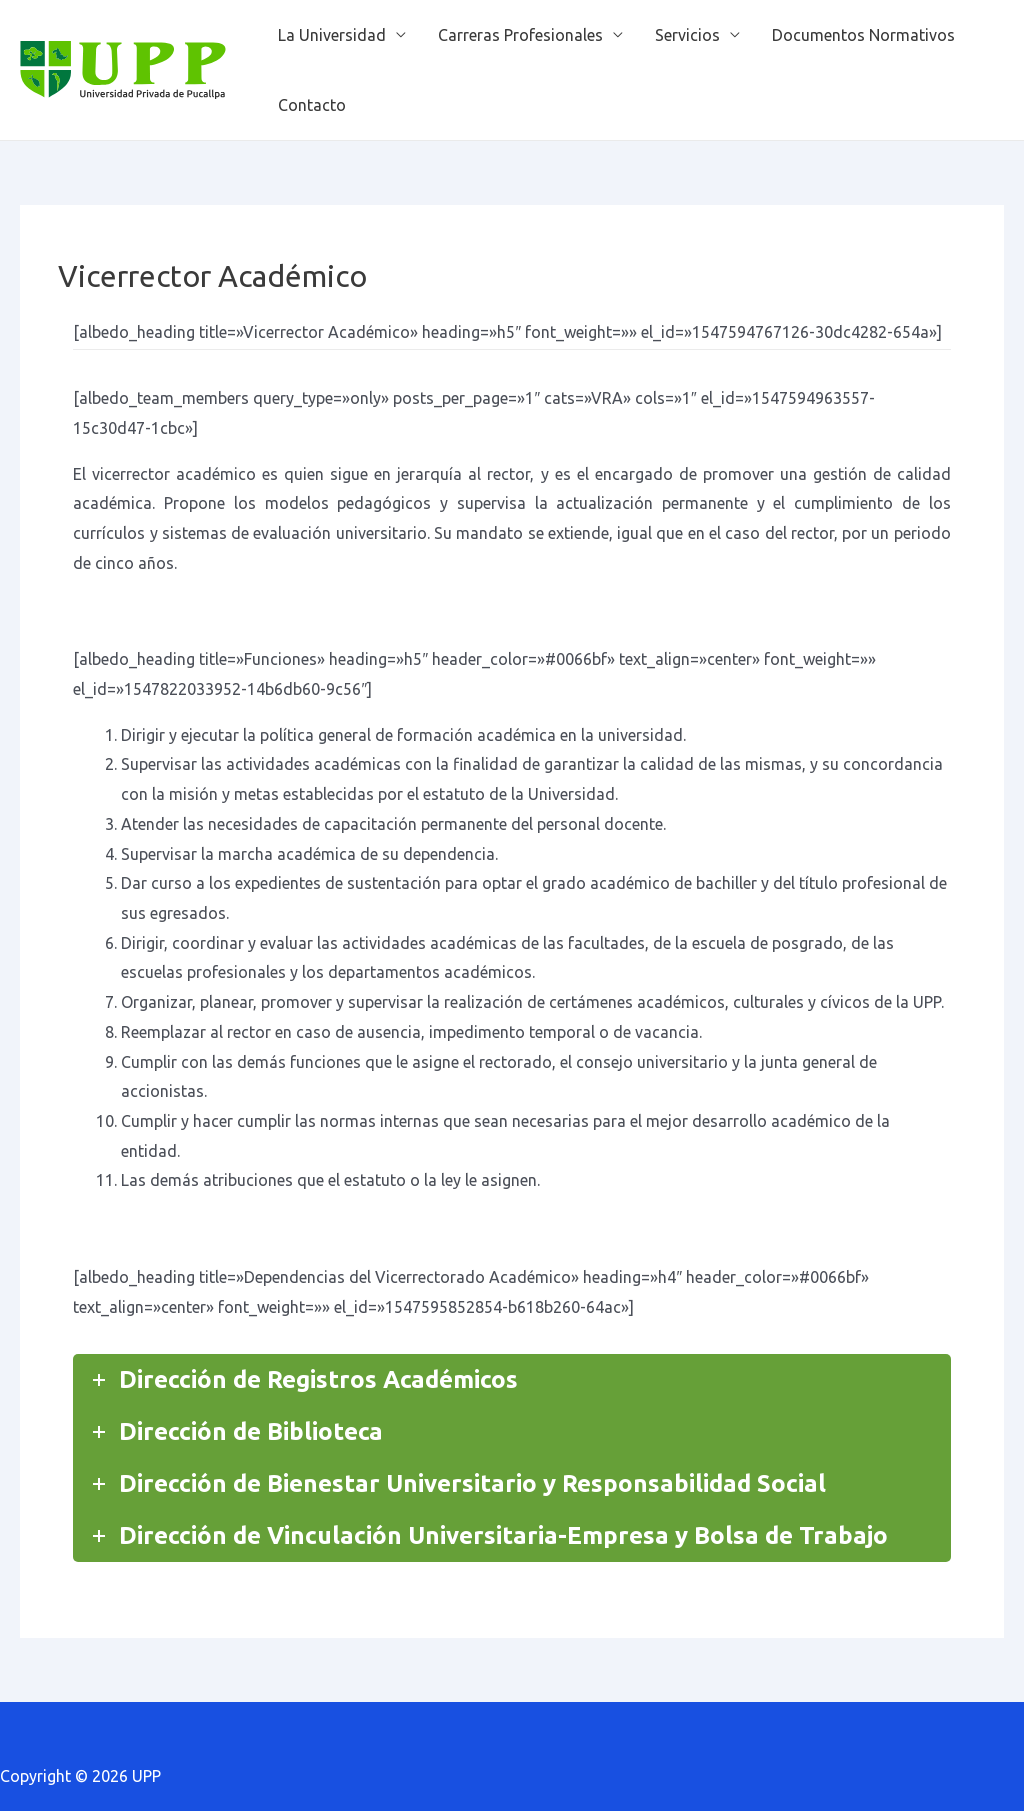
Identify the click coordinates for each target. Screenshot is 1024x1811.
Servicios (687, 35)
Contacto (312, 105)
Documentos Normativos (863, 35)
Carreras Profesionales (520, 35)
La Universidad (332, 35)
